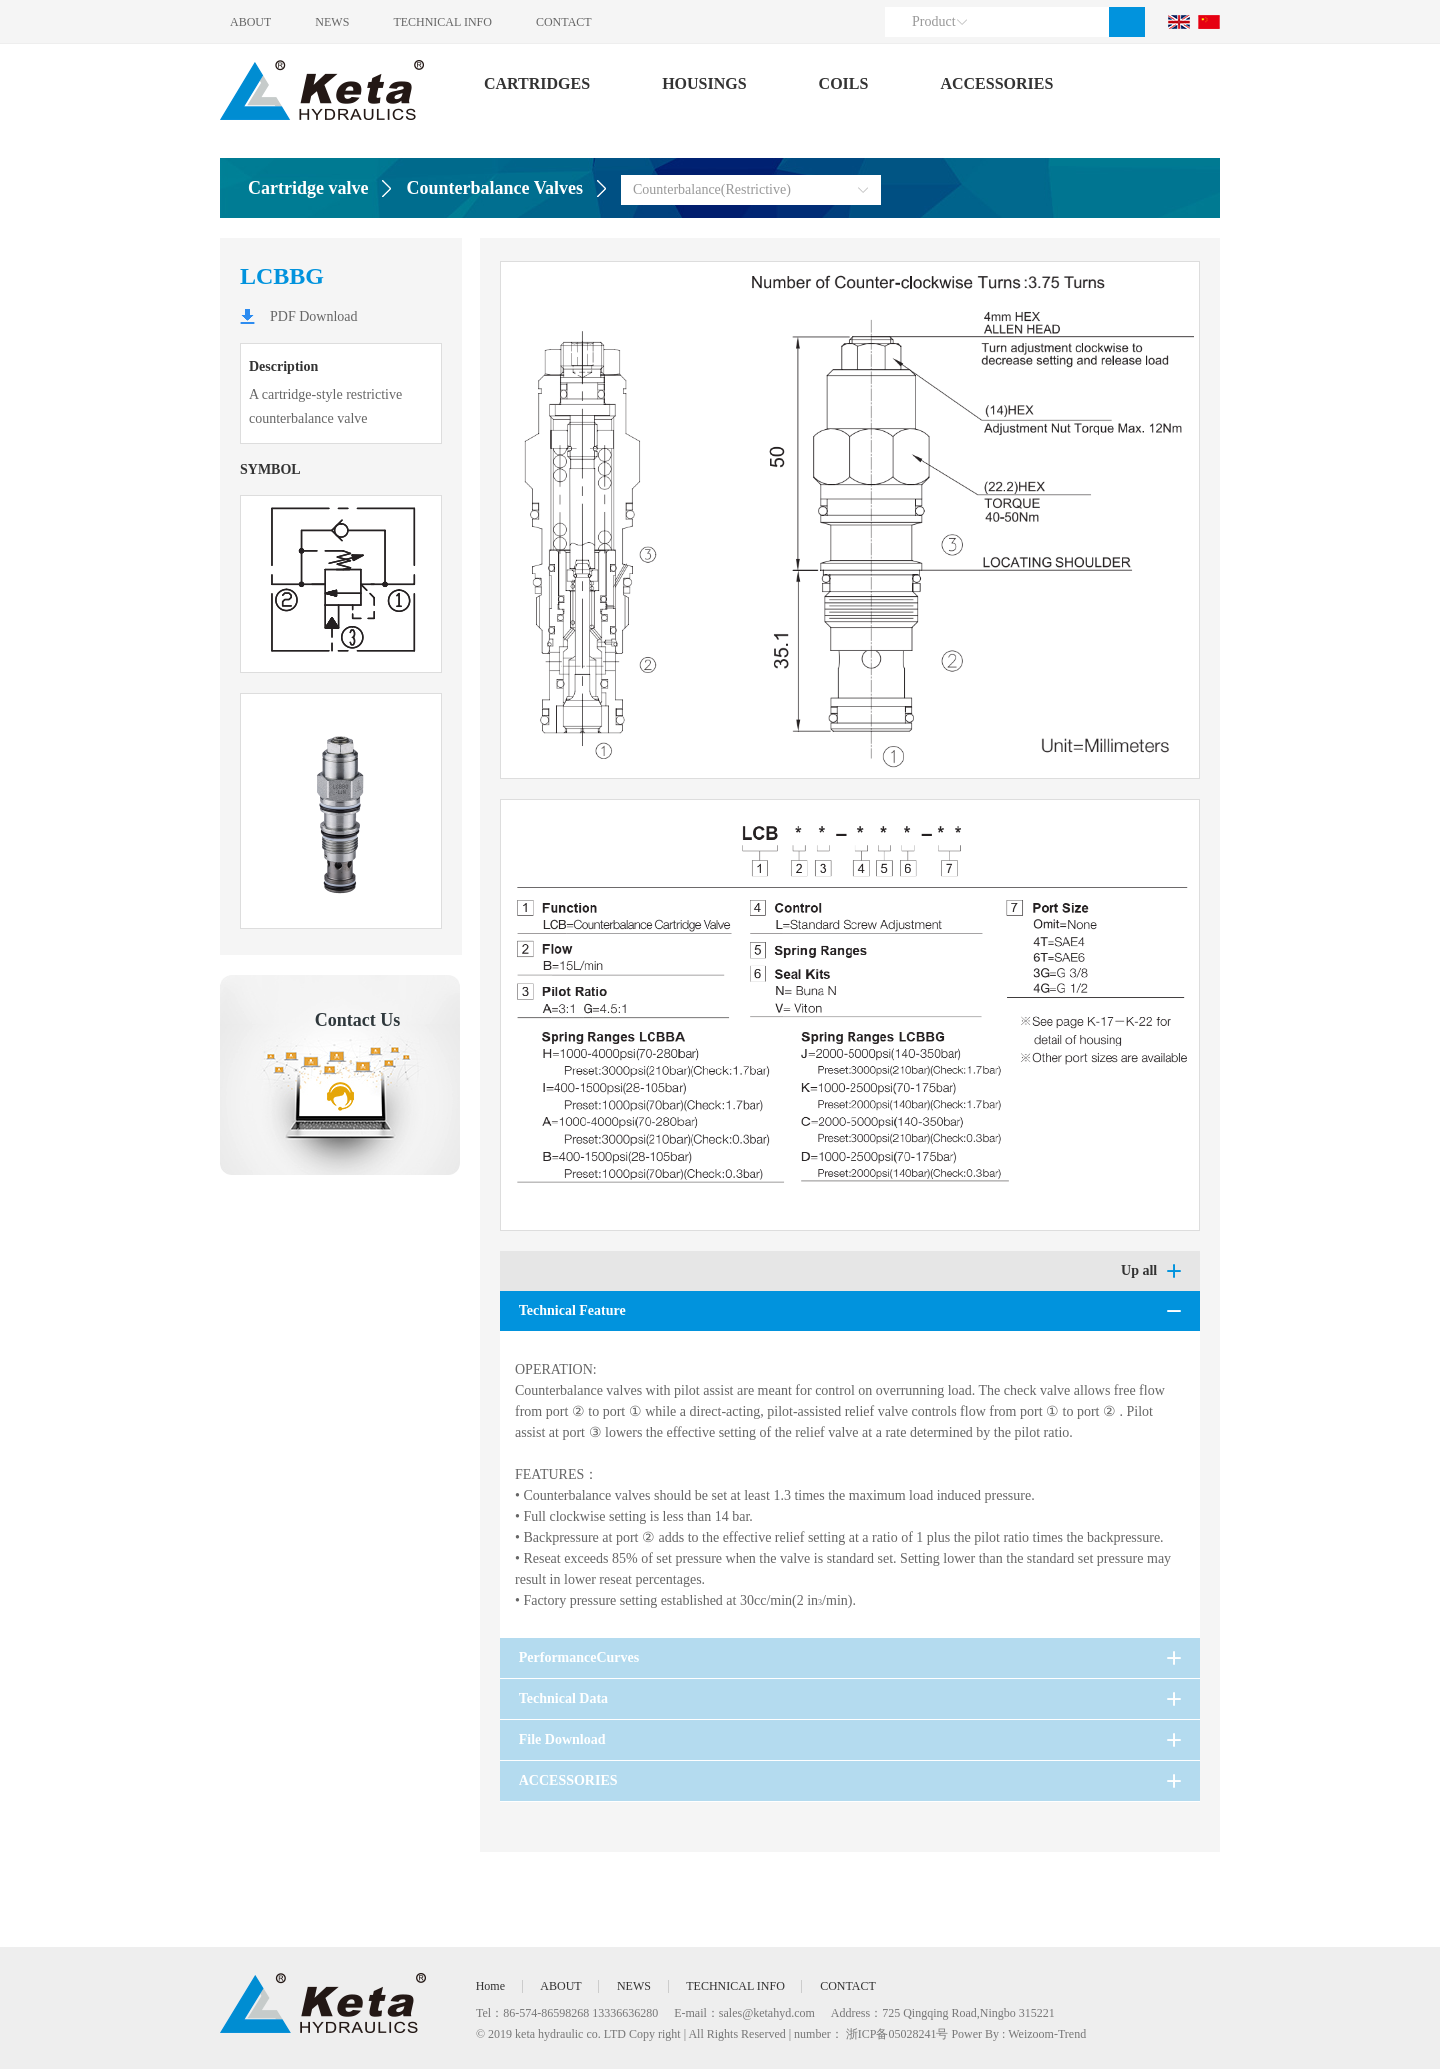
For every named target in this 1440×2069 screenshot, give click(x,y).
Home (490, 1986)
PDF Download (314, 316)
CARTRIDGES (537, 83)
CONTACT (570, 22)
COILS (844, 83)
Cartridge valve (308, 188)
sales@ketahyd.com (767, 2013)
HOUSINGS (704, 83)
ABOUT (250, 22)
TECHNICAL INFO (446, 22)
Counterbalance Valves (494, 188)
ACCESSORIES (996, 83)
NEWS (334, 22)
